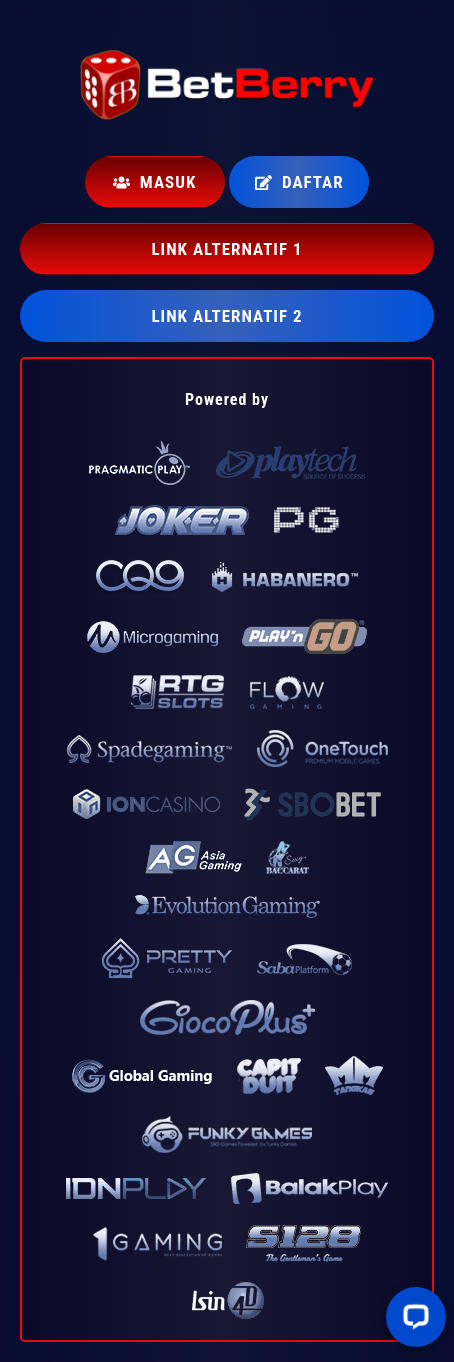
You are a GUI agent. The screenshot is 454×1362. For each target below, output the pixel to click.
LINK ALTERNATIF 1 (226, 249)
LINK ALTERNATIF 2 (226, 316)
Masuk (154, 182)
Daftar (299, 182)
